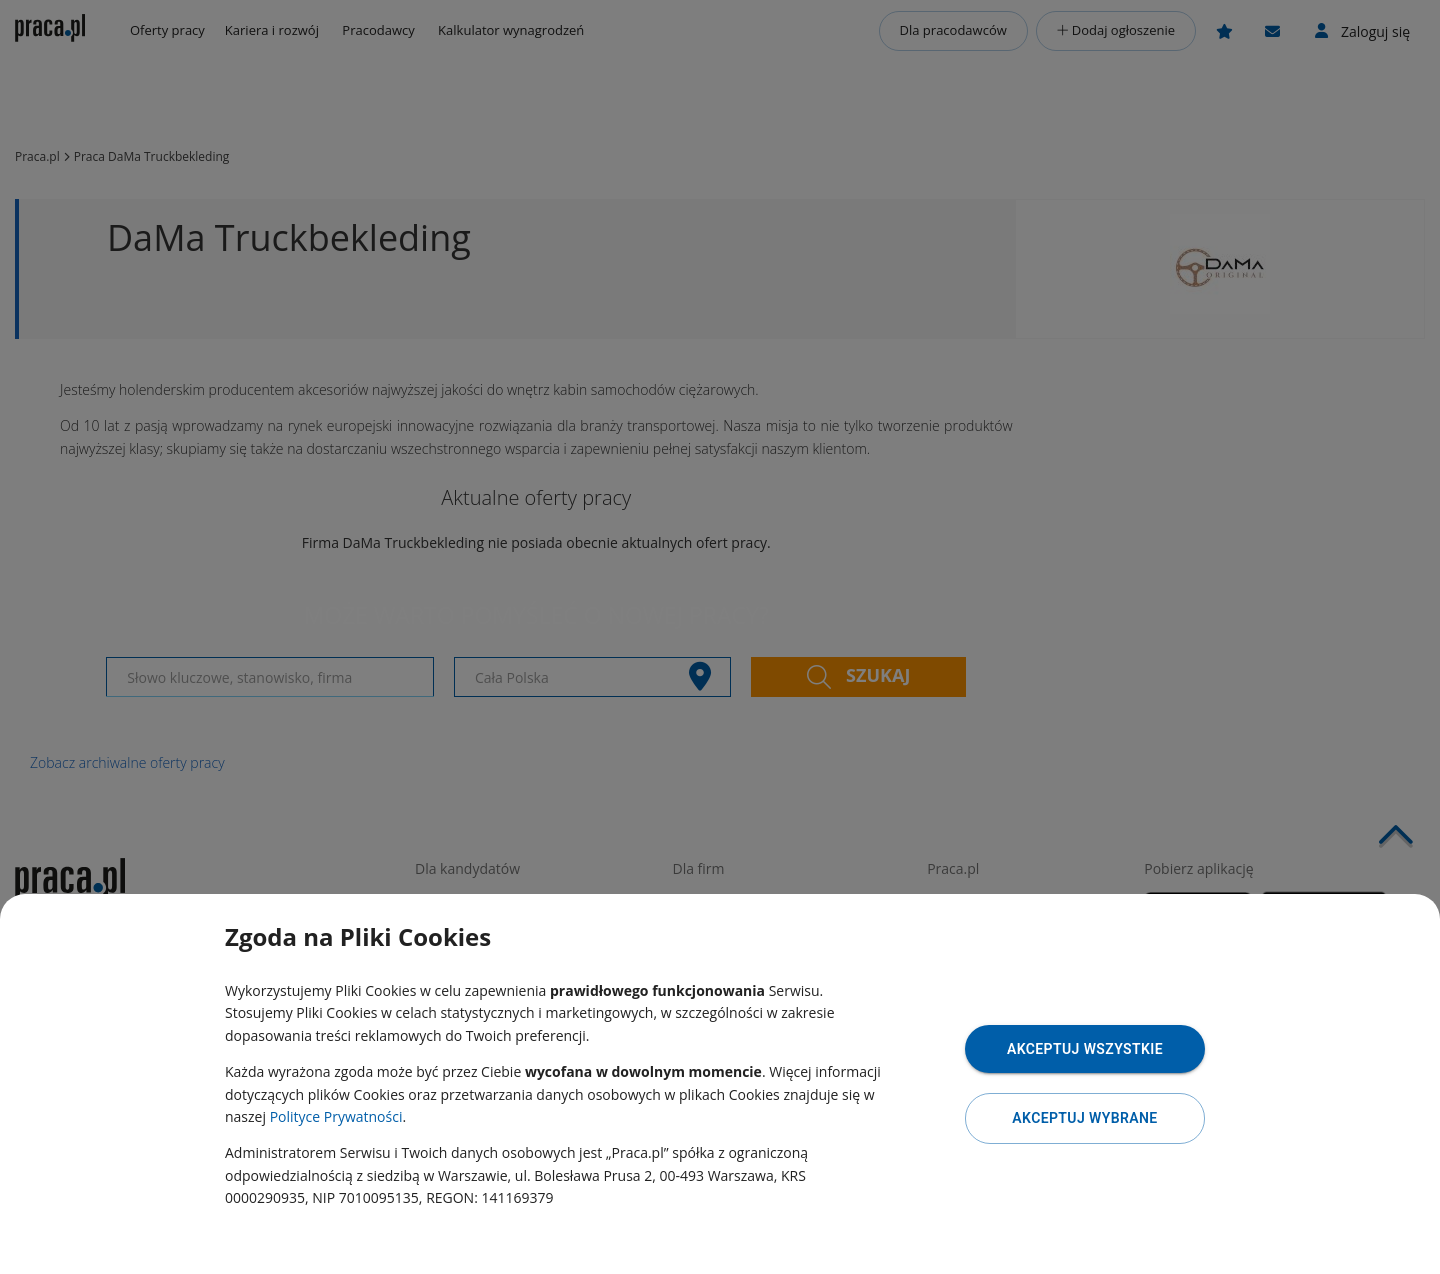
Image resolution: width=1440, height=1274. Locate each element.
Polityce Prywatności (336, 1116)
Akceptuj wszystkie (1085, 1049)
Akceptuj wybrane (1084, 1118)
